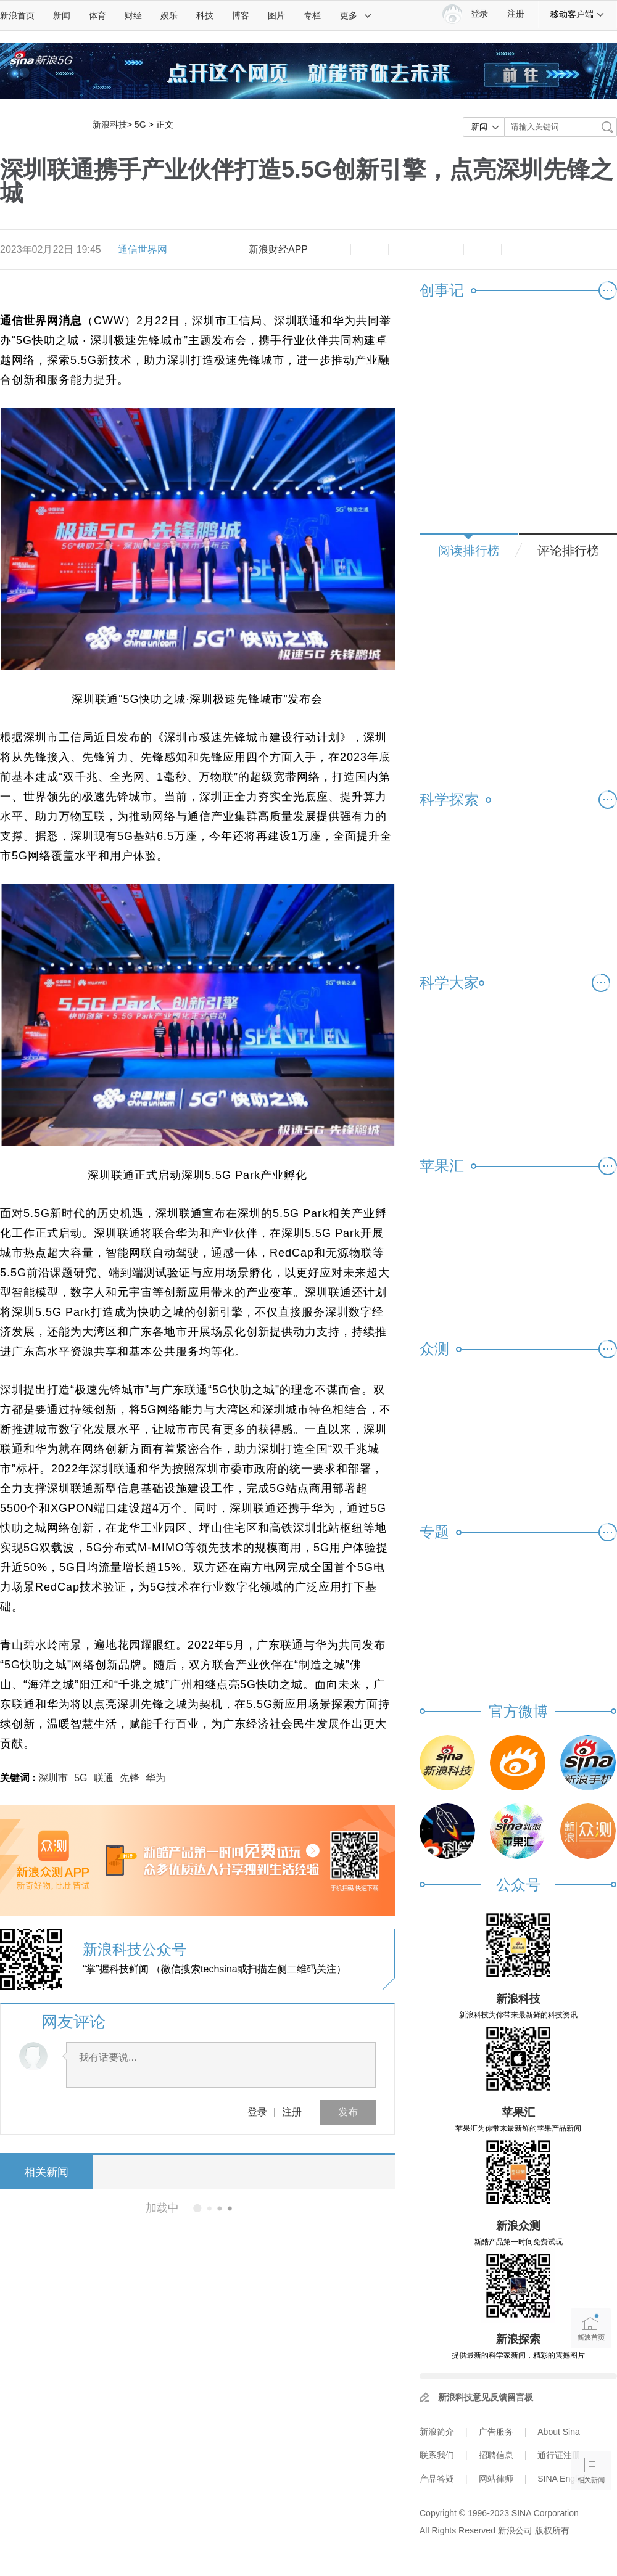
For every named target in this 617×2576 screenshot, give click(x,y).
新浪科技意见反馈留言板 (485, 2397)
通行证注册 (559, 2455)
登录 (257, 2112)
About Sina (558, 2432)
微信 (482, 249)
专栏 (312, 15)
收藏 (407, 249)
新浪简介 (437, 2432)
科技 (204, 15)
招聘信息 (496, 2455)
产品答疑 (437, 2479)
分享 (520, 249)
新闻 (61, 15)
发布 (348, 2112)
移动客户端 (577, 14)
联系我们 (437, 2455)
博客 (240, 15)
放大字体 (369, 249)
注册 (515, 13)
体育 (97, 15)
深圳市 (53, 1778)
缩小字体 (331, 249)
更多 (356, 15)
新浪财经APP (278, 249)
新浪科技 (110, 124)
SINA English (562, 2479)
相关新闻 (46, 2172)
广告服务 (496, 2432)
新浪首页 (17, 15)
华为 (155, 1778)
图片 (276, 15)
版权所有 (552, 2530)
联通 (104, 1778)
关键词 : (19, 1778)
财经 (133, 15)
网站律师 (496, 2479)
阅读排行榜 (469, 550)
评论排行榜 (568, 550)
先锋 (129, 1778)
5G (140, 124)
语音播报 (591, 2423)
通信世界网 (142, 249)
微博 (444, 249)
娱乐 (169, 15)
